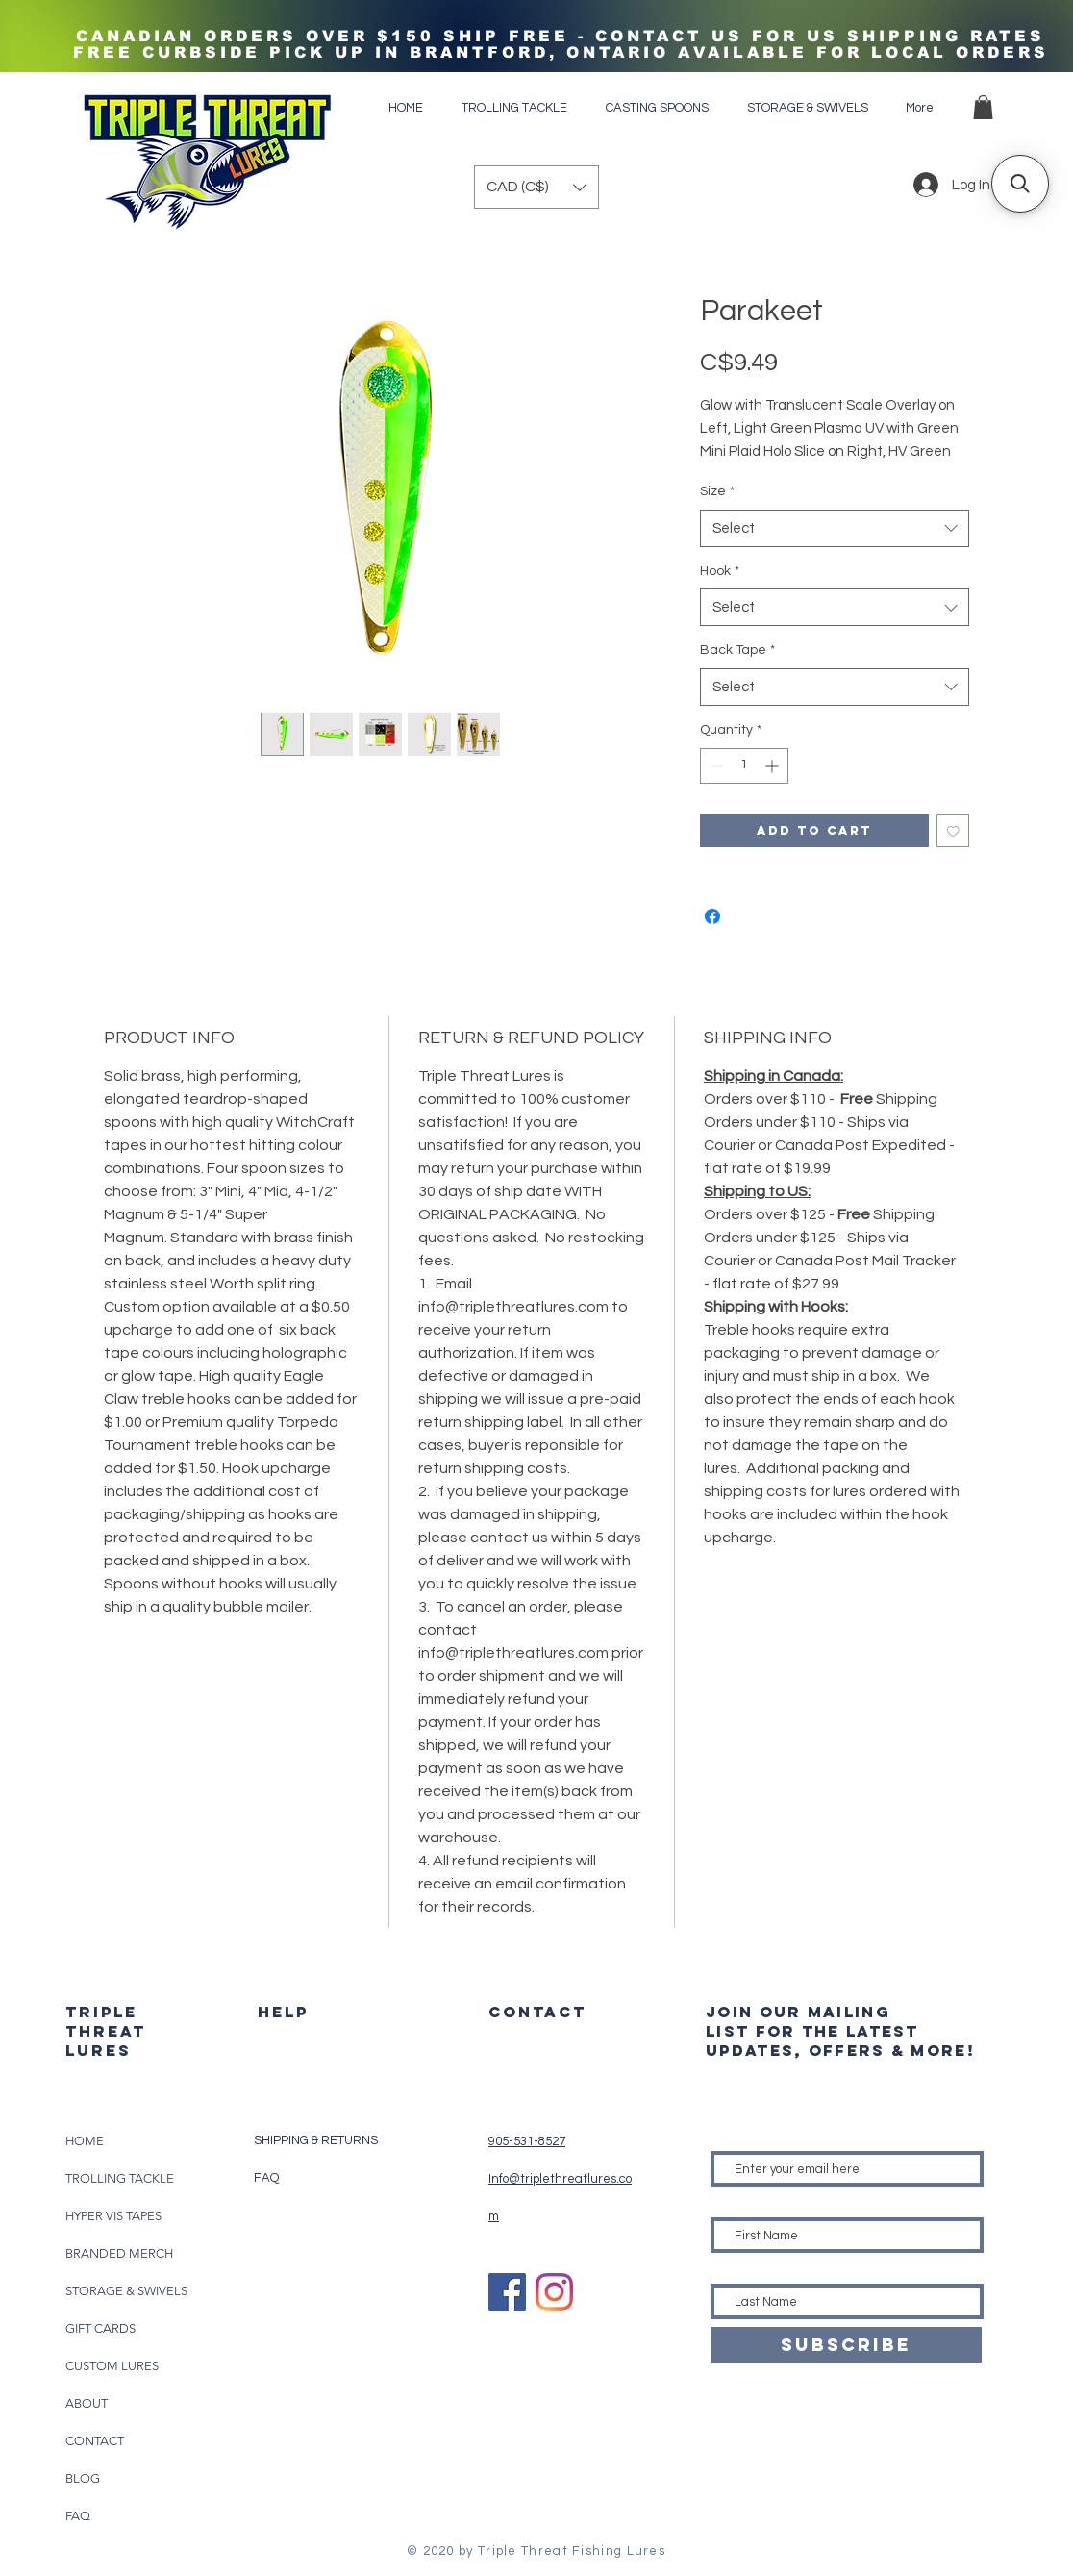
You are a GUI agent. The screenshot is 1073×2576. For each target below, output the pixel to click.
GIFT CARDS (100, 2328)
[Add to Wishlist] (953, 831)
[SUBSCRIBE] (846, 2345)
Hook (719, 571)
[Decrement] (715, 766)
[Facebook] (507, 2292)
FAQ (77, 2516)
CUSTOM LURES (112, 2366)
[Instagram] (554, 2292)
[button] (983, 107)
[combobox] (834, 528)
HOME (84, 2141)
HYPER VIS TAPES (113, 2216)
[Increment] (773, 766)
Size (717, 491)
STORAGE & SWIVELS (126, 2291)
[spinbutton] (744, 766)
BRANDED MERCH (119, 2253)
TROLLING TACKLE (119, 2178)
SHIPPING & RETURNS (316, 2140)
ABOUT (86, 2403)
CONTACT (94, 2441)
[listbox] (536, 187)
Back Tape (737, 650)
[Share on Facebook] (712, 916)
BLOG (82, 2478)
